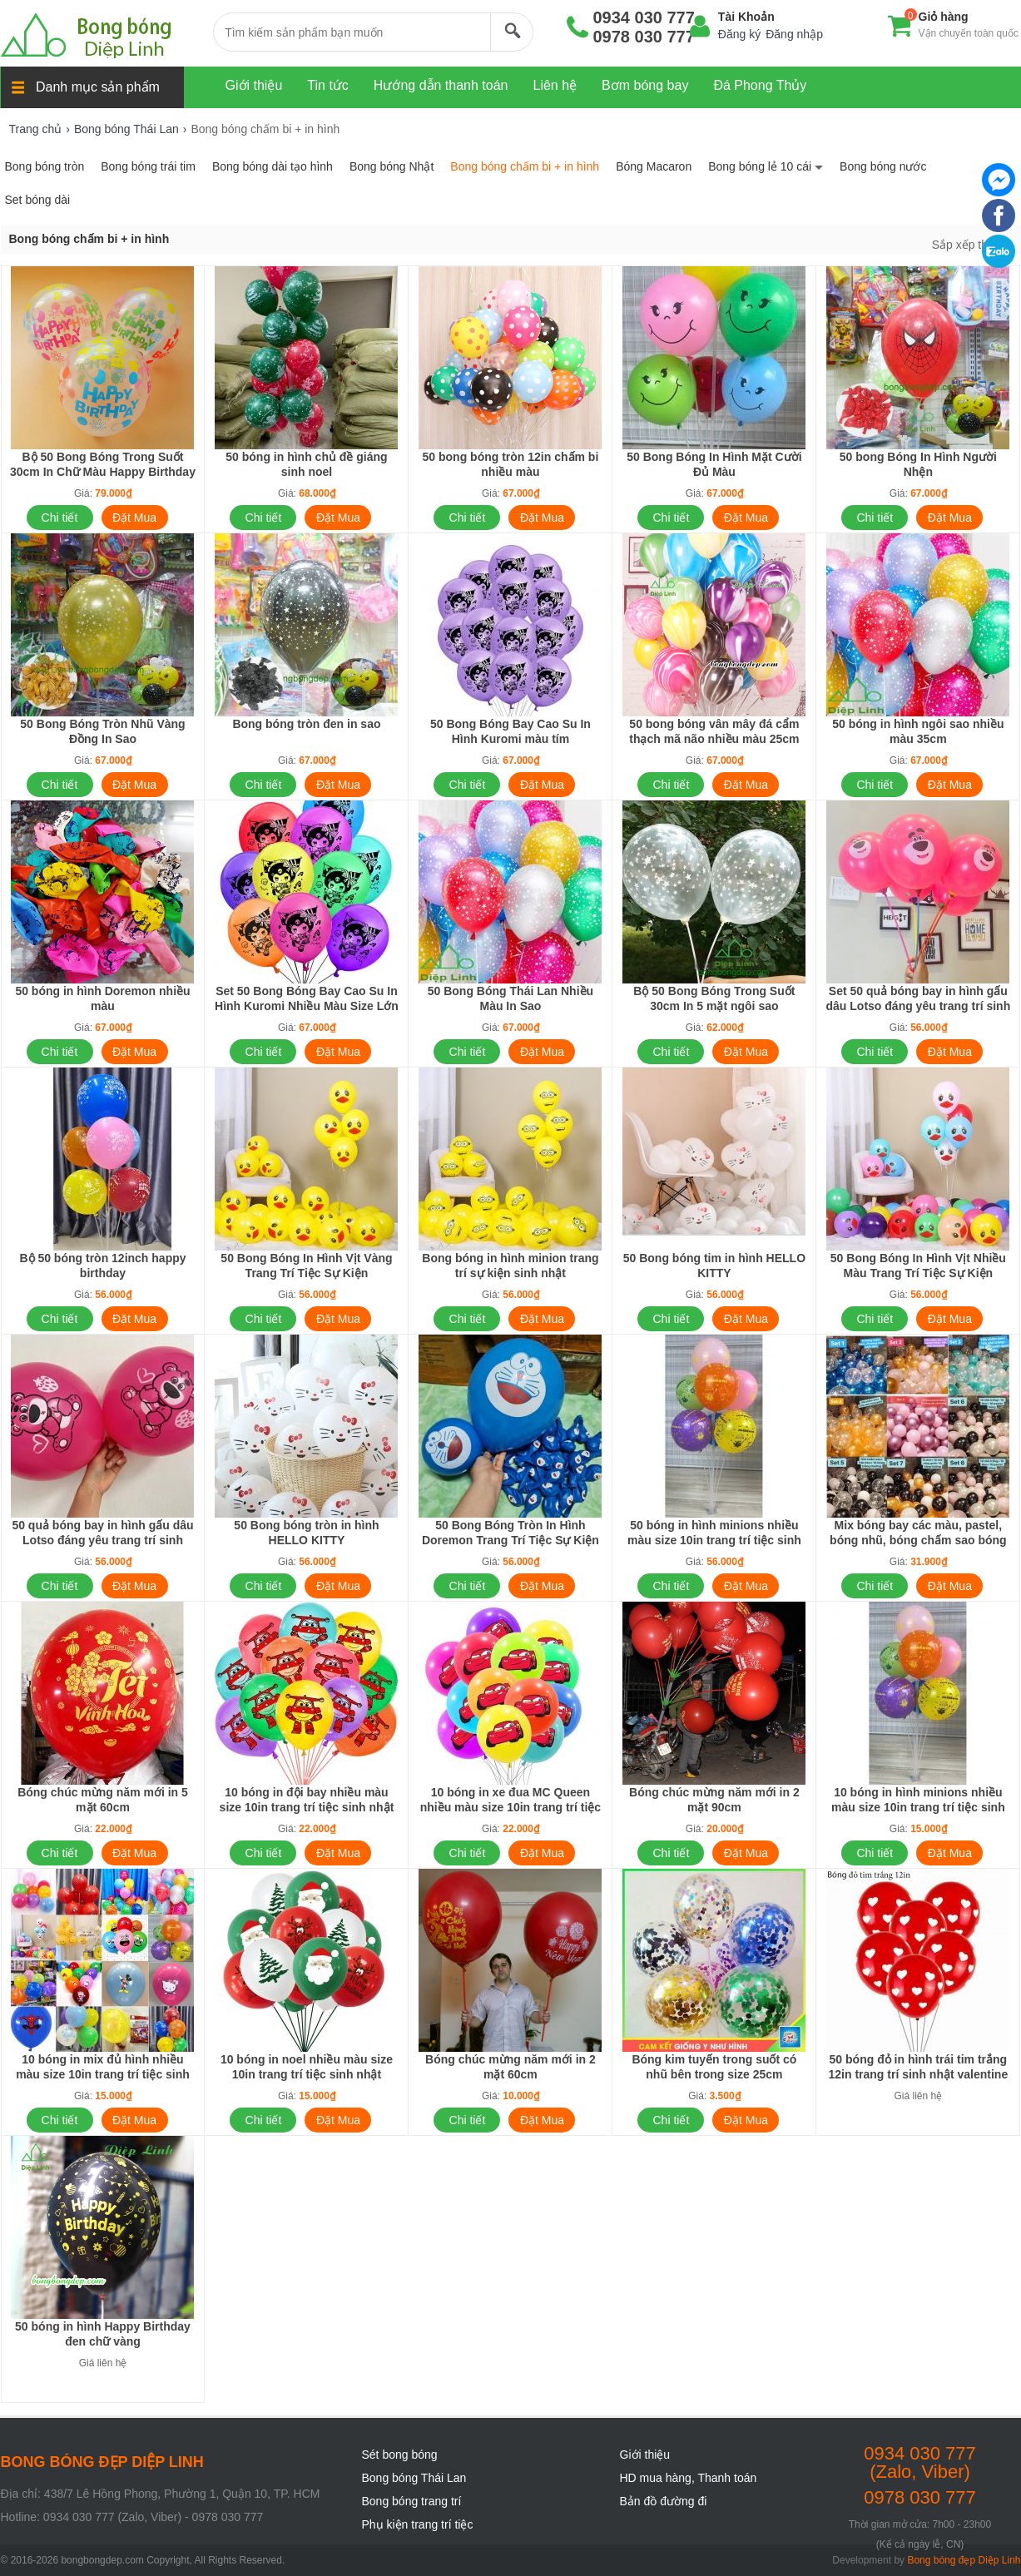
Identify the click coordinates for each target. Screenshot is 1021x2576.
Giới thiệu (645, 2454)
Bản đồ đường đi (663, 2501)
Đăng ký (739, 34)
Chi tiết (60, 517)
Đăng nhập (794, 34)
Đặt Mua (134, 517)
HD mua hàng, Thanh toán (688, 2477)
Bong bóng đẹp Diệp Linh (963, 2560)
